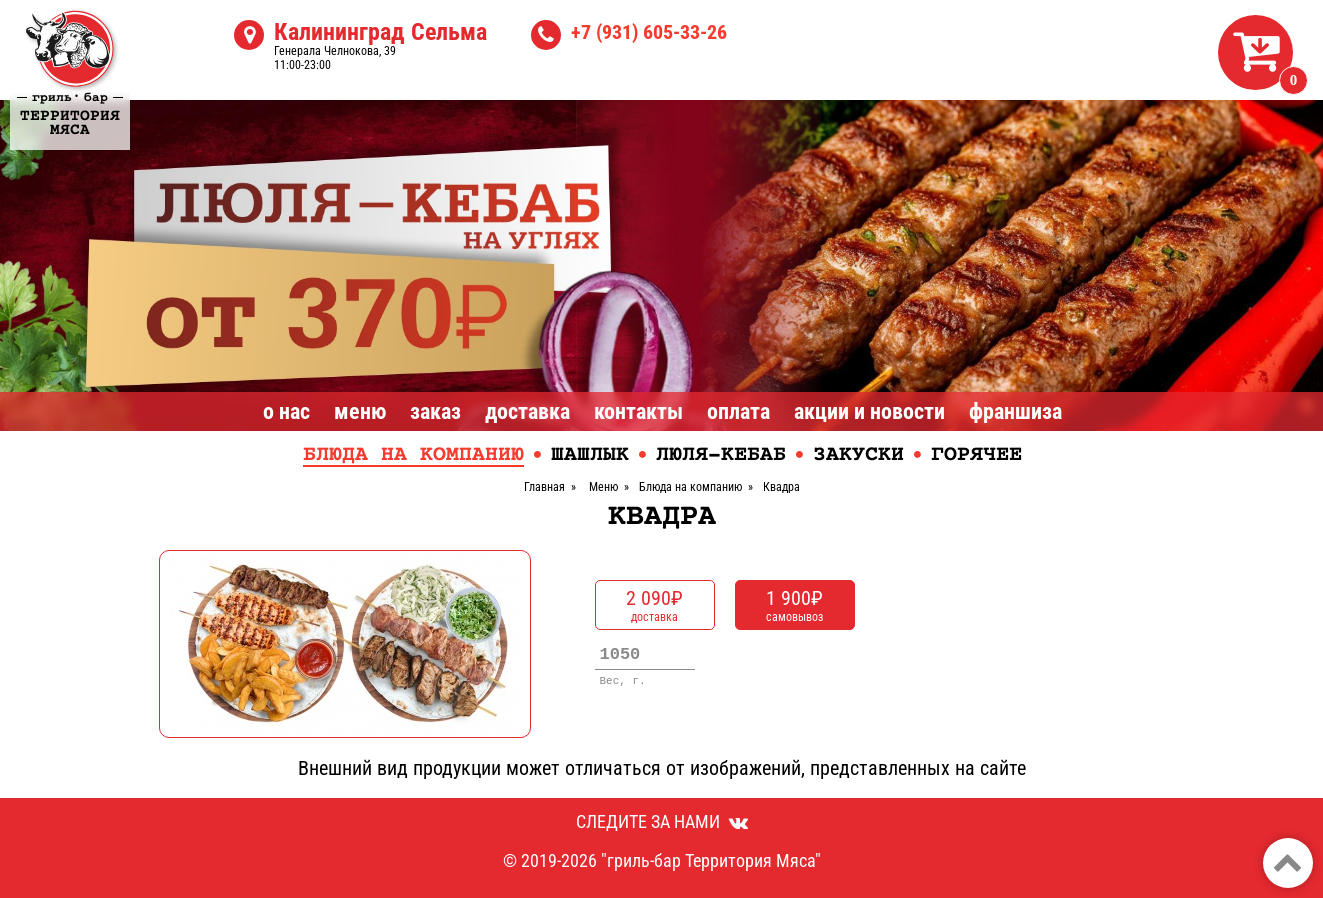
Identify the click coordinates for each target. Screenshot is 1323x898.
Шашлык (590, 455)
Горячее (976, 455)
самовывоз (795, 605)
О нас (286, 411)
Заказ (435, 411)
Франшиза (1015, 411)
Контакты (638, 411)
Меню (360, 411)
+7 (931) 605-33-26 (649, 32)
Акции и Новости (869, 411)
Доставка (527, 411)
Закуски (858, 455)
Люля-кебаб (721, 455)
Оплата (738, 411)
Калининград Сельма (380, 32)
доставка (655, 605)
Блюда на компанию (413, 455)
